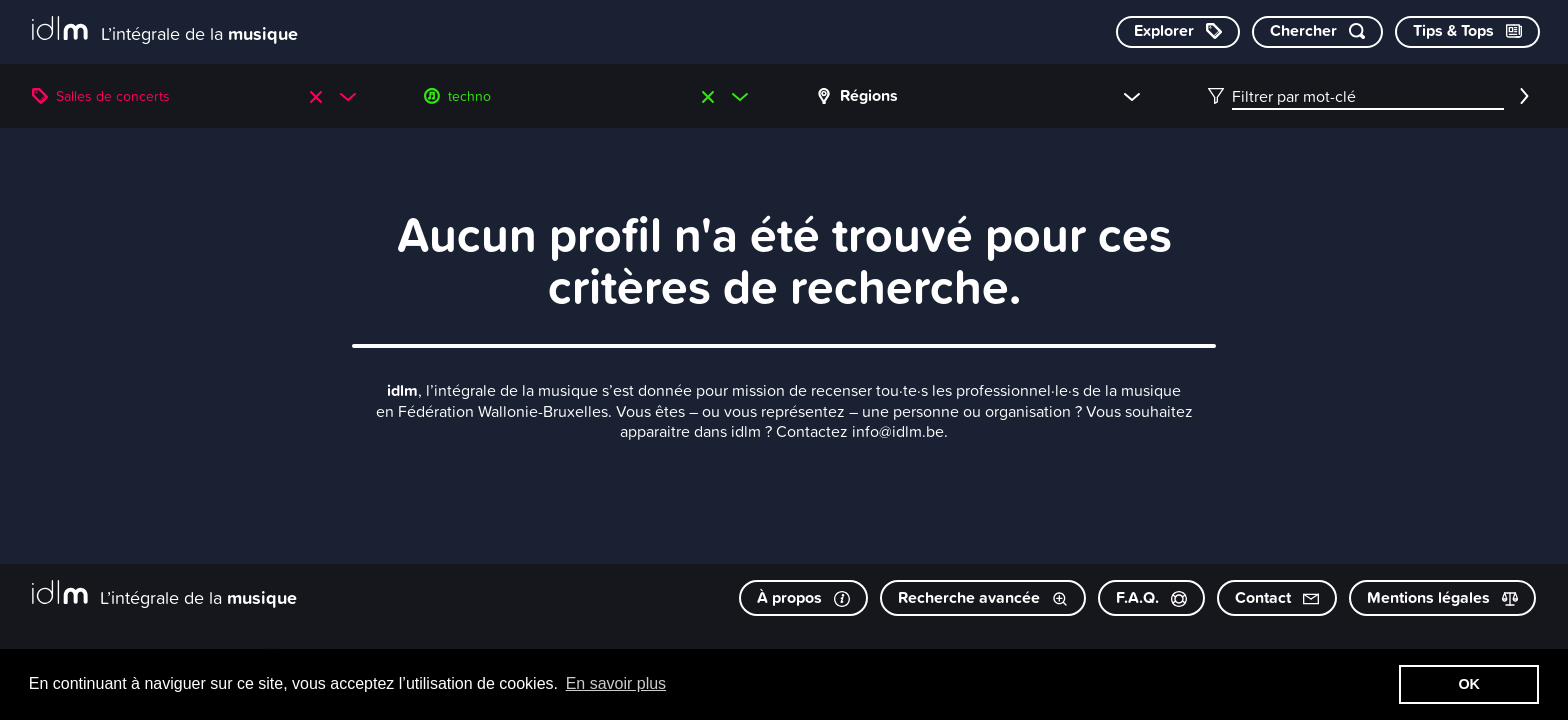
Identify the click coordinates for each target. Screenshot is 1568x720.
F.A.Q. (1151, 597)
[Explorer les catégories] (1178, 32)
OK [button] (1469, 684)
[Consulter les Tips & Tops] (1467, 32)
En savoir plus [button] (616, 683)
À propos (803, 597)
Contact (1277, 597)
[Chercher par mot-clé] (1317, 32)
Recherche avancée (983, 597)
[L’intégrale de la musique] (165, 30)
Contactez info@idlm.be (860, 431)
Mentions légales (1442, 597)
